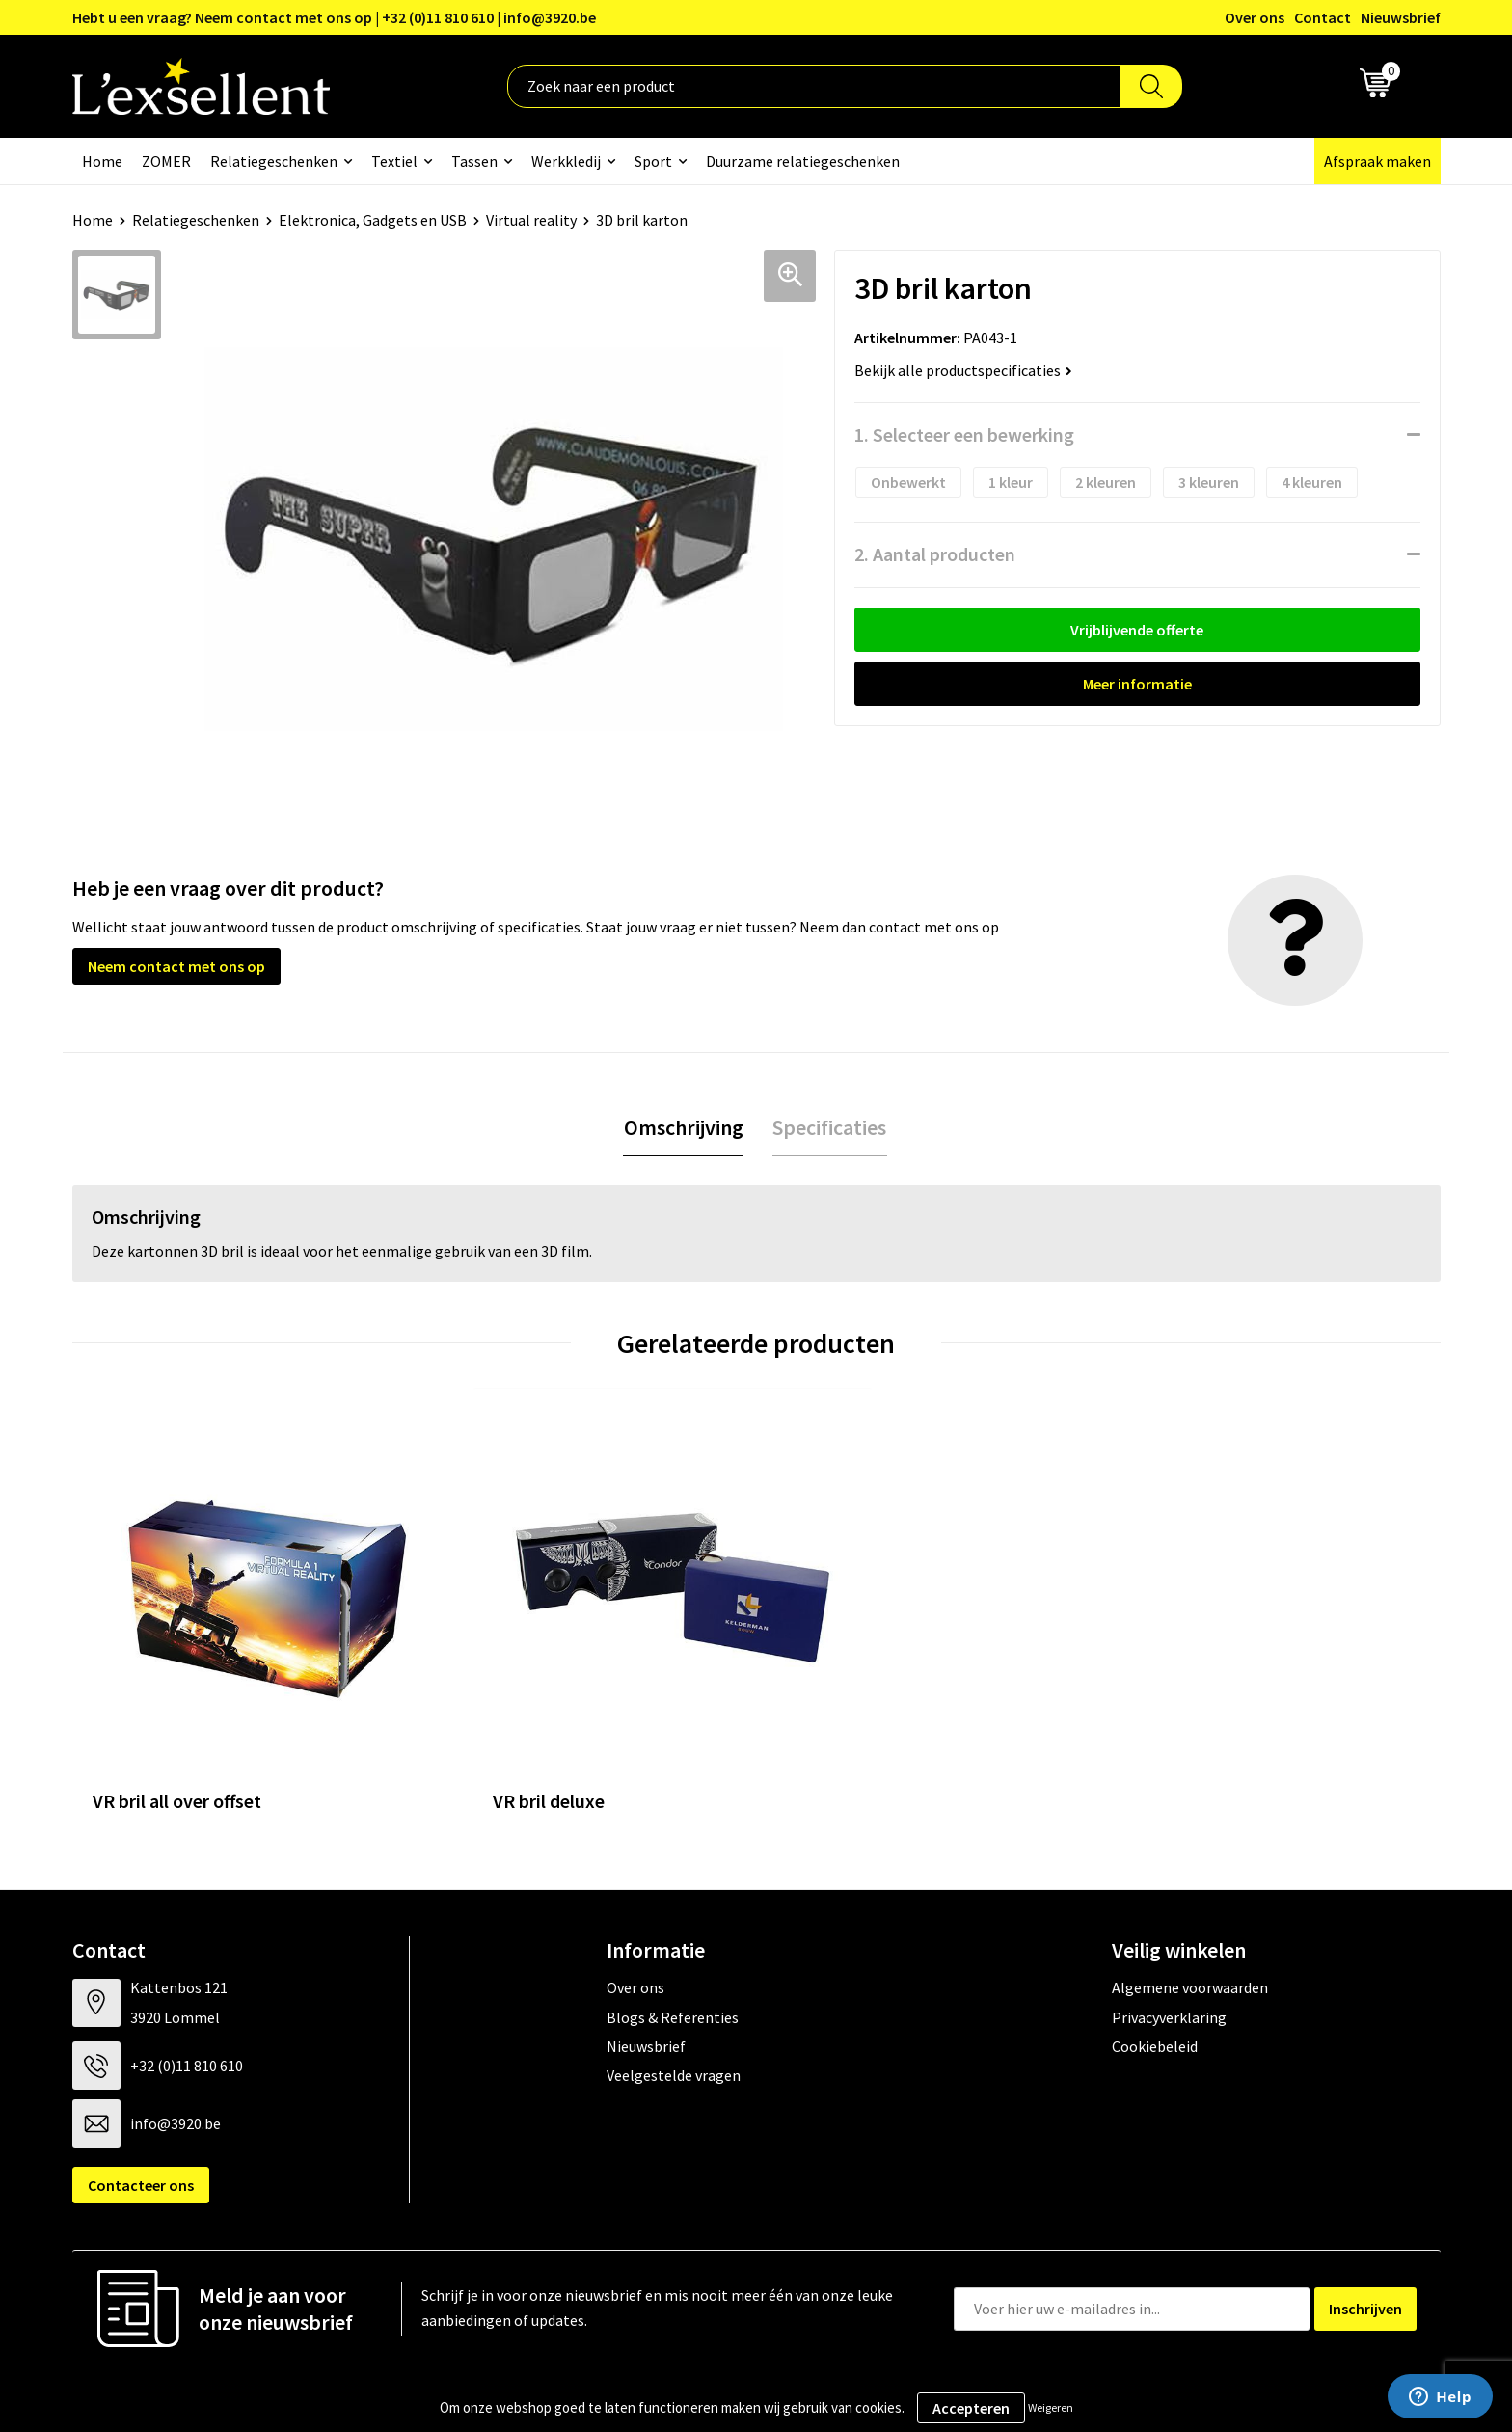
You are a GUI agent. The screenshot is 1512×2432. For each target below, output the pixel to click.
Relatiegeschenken (274, 161)
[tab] (683, 1127)
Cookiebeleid (1155, 1988)
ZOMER (166, 161)
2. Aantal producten (934, 554)
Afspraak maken (1377, 161)
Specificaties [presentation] (829, 1127)
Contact (1322, 17)
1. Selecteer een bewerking (964, 434)
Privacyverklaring (1169, 1958)
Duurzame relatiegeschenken (803, 161)
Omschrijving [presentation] (683, 1127)
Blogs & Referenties (673, 1958)
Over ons (1254, 17)
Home (102, 161)
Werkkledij (566, 161)
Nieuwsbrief (1401, 17)
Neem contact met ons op (176, 966)
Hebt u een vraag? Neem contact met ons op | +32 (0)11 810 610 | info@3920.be (334, 17)
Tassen (474, 161)
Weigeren (1050, 2407)
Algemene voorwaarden (1190, 1929)
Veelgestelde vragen (674, 2017)
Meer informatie (1137, 683)
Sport (653, 161)
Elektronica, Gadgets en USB (373, 220)
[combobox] (813, 86)
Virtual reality (531, 220)
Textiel (394, 161)
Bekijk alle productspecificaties (963, 370)
